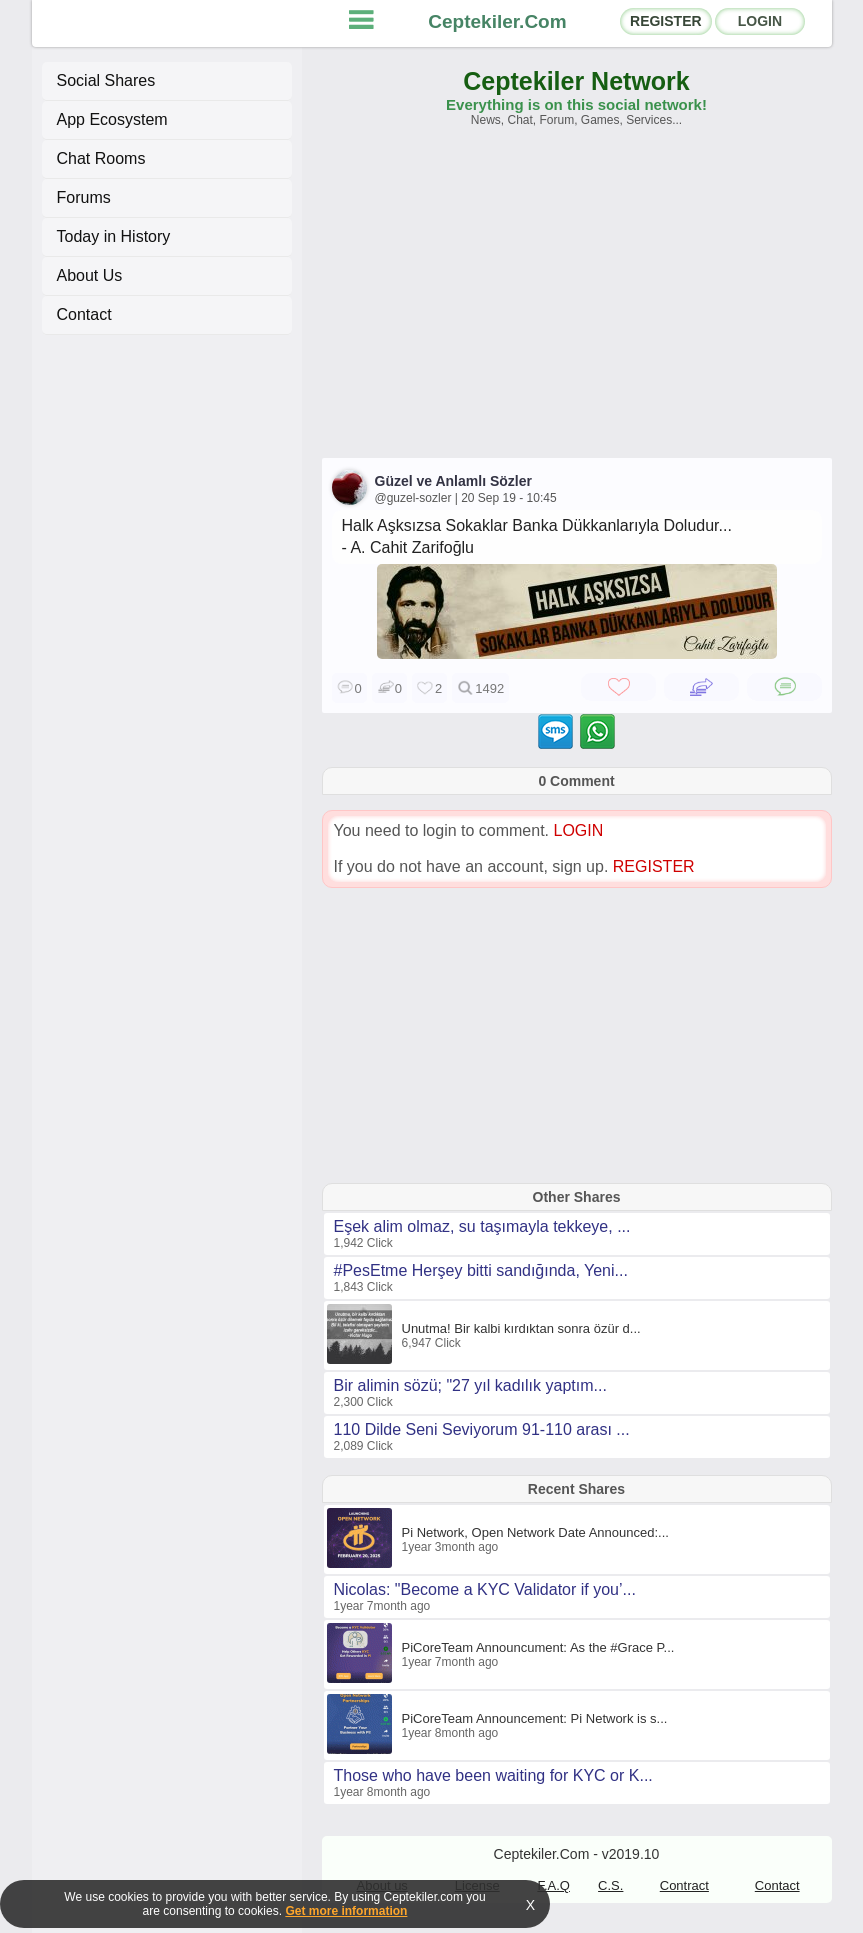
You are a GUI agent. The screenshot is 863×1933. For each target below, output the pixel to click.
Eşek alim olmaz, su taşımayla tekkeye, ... (482, 1226)
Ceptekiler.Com (497, 21)
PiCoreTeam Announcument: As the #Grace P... (538, 1647)
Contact (84, 314)
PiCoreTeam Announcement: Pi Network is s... (535, 1718)
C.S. (610, 1885)
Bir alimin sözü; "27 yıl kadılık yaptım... (470, 1385)
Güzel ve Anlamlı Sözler (453, 481)
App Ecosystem (112, 119)
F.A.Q (553, 1885)
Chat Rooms (101, 158)
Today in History (114, 236)
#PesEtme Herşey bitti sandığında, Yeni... (481, 1270)
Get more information (346, 1911)
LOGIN (760, 21)
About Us (90, 275)
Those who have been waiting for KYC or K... (493, 1775)
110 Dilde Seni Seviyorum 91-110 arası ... (482, 1429)
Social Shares (106, 80)
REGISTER (666, 21)
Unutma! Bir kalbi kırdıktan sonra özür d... (521, 1328)
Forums (84, 197)
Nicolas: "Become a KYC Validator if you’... (485, 1589)
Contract (684, 1885)
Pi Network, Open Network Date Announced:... (535, 1532)
